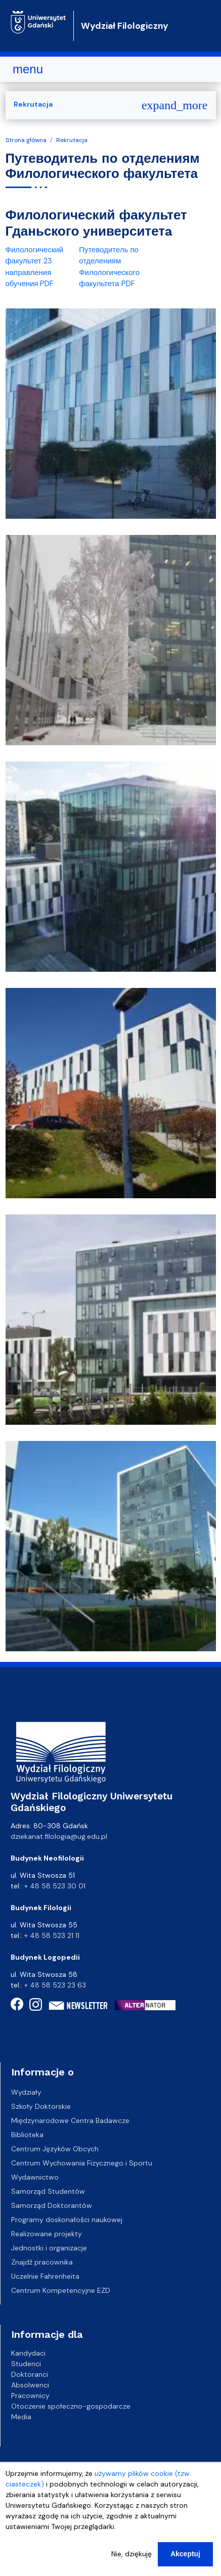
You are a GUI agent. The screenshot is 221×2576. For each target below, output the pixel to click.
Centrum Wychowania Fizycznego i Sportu (81, 2162)
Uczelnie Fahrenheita (45, 2276)
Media (21, 2416)
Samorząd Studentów (48, 2191)
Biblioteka (27, 2134)
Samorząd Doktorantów (51, 2205)
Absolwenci (30, 2384)
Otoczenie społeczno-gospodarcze (70, 2405)
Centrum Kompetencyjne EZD (60, 2290)
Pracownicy (30, 2395)
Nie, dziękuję (131, 2564)
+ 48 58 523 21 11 (51, 1935)
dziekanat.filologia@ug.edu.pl (59, 1836)
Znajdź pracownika (42, 2262)
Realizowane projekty (46, 2233)
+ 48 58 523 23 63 (55, 1985)
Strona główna (26, 140)
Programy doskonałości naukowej (66, 2219)
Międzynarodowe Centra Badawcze (70, 2120)
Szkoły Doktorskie (41, 2106)
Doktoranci (29, 2373)
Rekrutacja (71, 140)
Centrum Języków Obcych (55, 2148)
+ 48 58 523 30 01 (54, 1885)
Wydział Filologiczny (124, 25)
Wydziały (26, 2092)
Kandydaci (28, 2352)
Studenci (26, 2363)
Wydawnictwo (35, 2177)
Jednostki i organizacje (49, 2247)
